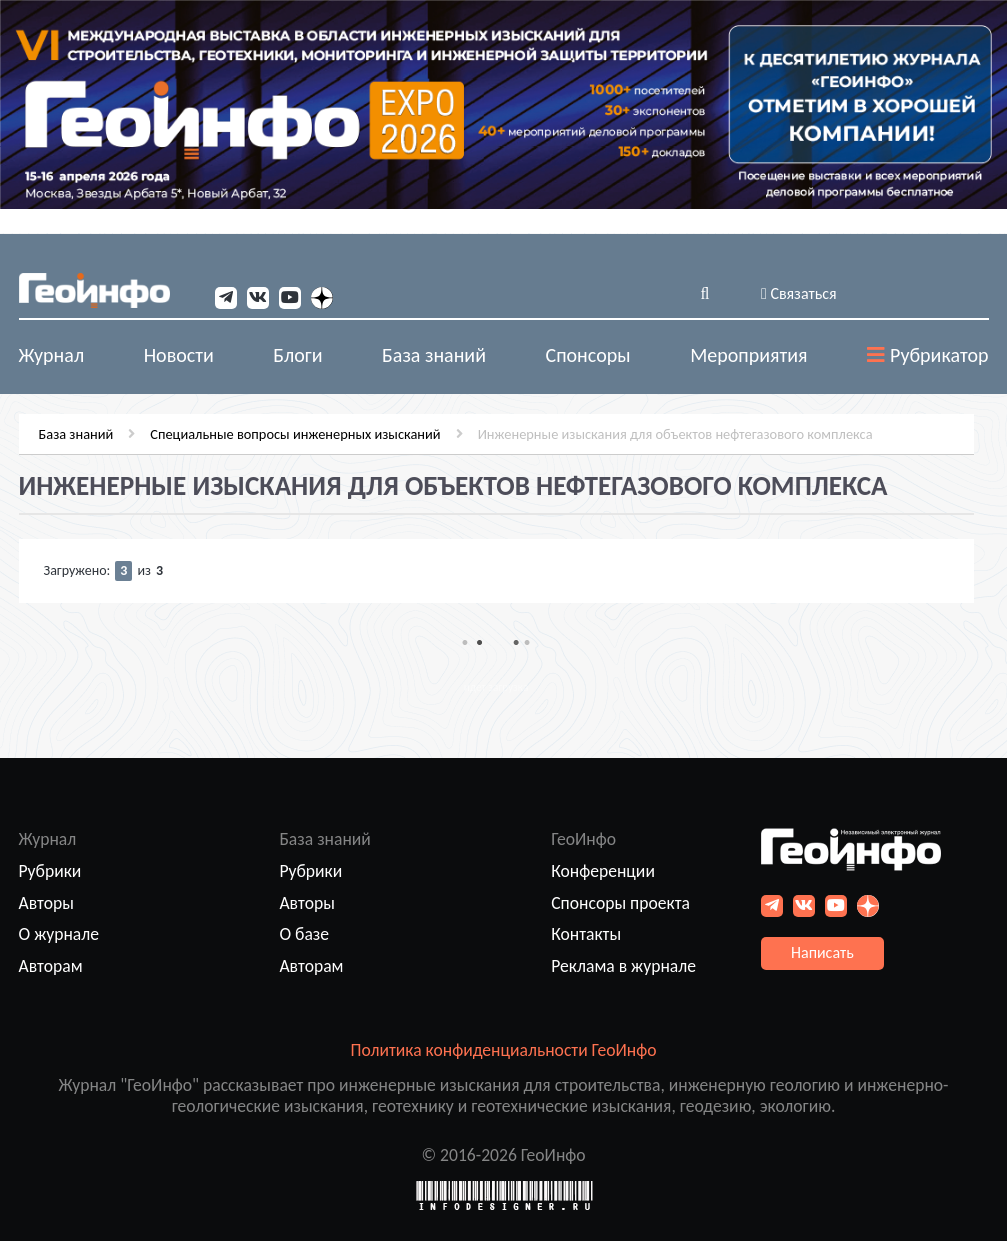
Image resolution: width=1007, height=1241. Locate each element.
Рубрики (50, 871)
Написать (822, 952)
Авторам (51, 966)
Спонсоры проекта (620, 903)
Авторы (46, 903)
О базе (304, 934)
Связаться (799, 293)
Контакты (586, 934)
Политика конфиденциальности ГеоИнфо (504, 1050)
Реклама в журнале (623, 966)
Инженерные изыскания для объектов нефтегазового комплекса (675, 434)
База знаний (76, 434)
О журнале (59, 934)
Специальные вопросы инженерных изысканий (295, 434)
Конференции (603, 871)
